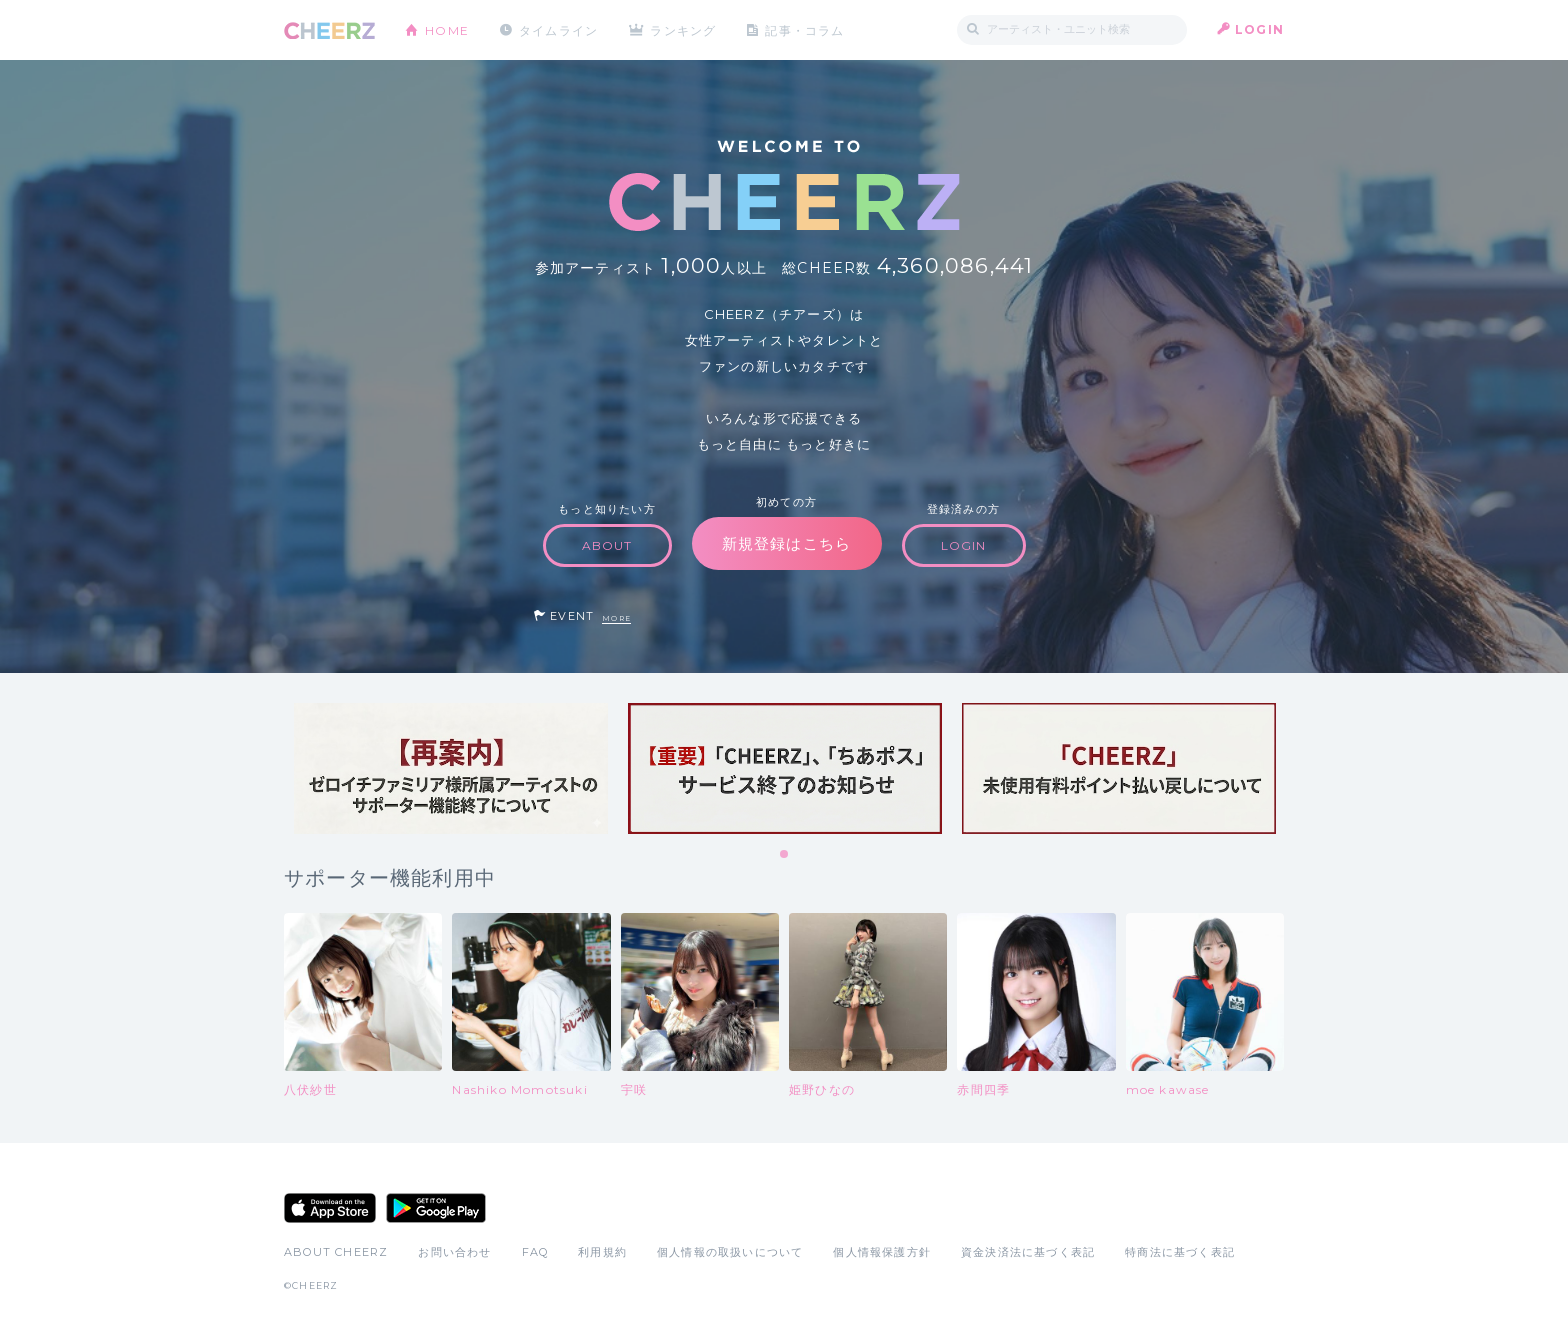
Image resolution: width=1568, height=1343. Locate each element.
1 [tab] (785, 855)
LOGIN (1259, 29)
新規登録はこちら (787, 543)
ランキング (685, 29)
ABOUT (607, 545)
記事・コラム (806, 29)
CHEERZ (329, 30)
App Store (330, 1208)
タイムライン (558, 29)
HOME (447, 29)
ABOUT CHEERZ (336, 1252)
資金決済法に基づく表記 (1028, 1252)
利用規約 (602, 1252)
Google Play (436, 1208)
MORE (616, 618)
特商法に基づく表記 (1180, 1252)
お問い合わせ (454, 1252)
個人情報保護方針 (882, 1252)
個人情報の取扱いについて (730, 1252)
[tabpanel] (451, 768)
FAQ (535, 1252)
